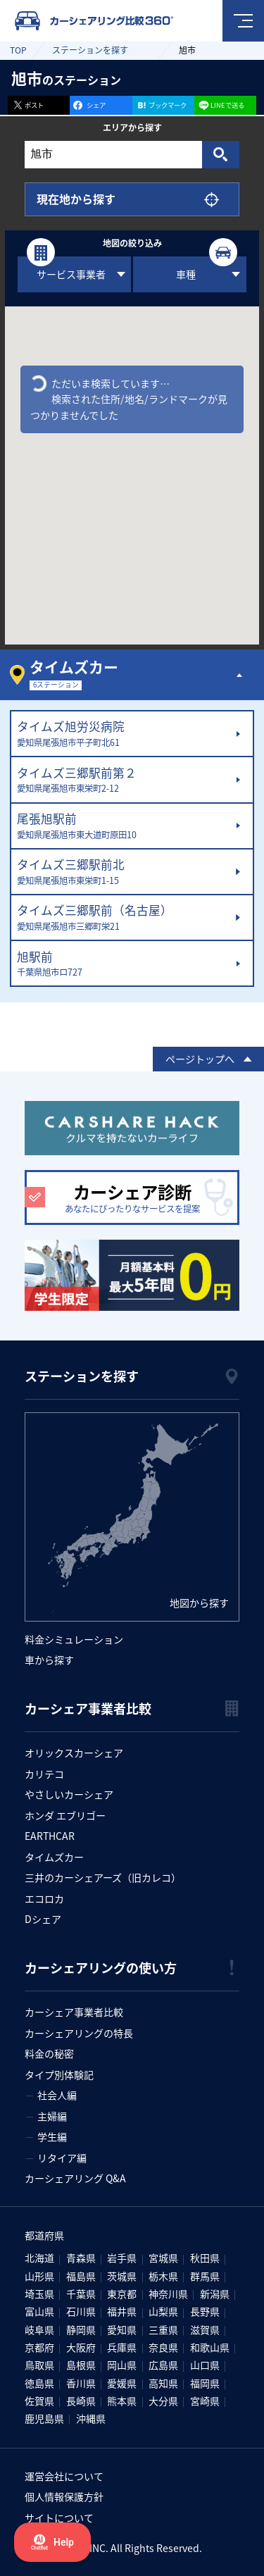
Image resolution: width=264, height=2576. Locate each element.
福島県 (81, 2276)
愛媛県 (122, 2383)
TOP (18, 50)
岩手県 (122, 2258)
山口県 (205, 2365)
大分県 (163, 2401)
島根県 (81, 2365)
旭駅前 (123, 964)
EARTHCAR (50, 1836)
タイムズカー (54, 1857)
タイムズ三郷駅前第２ (123, 780)
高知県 (163, 2383)
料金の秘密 (49, 2053)
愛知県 (122, 2329)
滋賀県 (205, 2329)
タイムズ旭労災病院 (123, 734)
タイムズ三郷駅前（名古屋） (123, 918)
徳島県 (39, 2383)
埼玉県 (39, 2293)
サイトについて (59, 2517)
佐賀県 (39, 2401)
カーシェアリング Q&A (75, 2178)
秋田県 (205, 2258)
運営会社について (64, 2476)
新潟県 (215, 2293)
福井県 (122, 2311)
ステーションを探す (90, 50)
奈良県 (163, 2347)
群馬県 (205, 2276)
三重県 (163, 2329)
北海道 (39, 2258)
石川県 (81, 2311)
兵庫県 (122, 2347)
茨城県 (122, 2276)
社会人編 (57, 2095)
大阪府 (81, 2347)
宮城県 (163, 2258)
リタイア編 (62, 2158)
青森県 (81, 2258)
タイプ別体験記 (59, 2074)
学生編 (52, 2136)
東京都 (122, 2293)
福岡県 (205, 2383)
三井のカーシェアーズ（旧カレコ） (103, 1877)
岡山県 (122, 2365)
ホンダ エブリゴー (65, 1815)
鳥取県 (39, 2365)
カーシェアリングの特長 (79, 2033)
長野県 (205, 2311)
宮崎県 (205, 2401)
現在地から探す (76, 198)
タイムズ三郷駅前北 (123, 872)
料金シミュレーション (74, 1639)
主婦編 (52, 2116)
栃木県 (163, 2276)
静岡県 (81, 2329)
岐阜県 (39, 2329)
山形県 (39, 2276)
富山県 (39, 2311)
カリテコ (44, 1774)
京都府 (39, 2347)
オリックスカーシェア (74, 1753)
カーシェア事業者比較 (74, 2012)
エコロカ (44, 1898)
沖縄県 (91, 2418)
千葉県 (81, 2293)
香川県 (81, 2383)
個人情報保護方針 (64, 2496)
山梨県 (163, 2311)
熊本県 (122, 2401)
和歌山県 (210, 2347)
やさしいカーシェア (69, 1794)
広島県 (163, 2365)
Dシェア (43, 1919)
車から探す (49, 1660)
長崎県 (81, 2401)
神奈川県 (168, 2293)
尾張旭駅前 (123, 826)
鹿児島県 (44, 2418)
